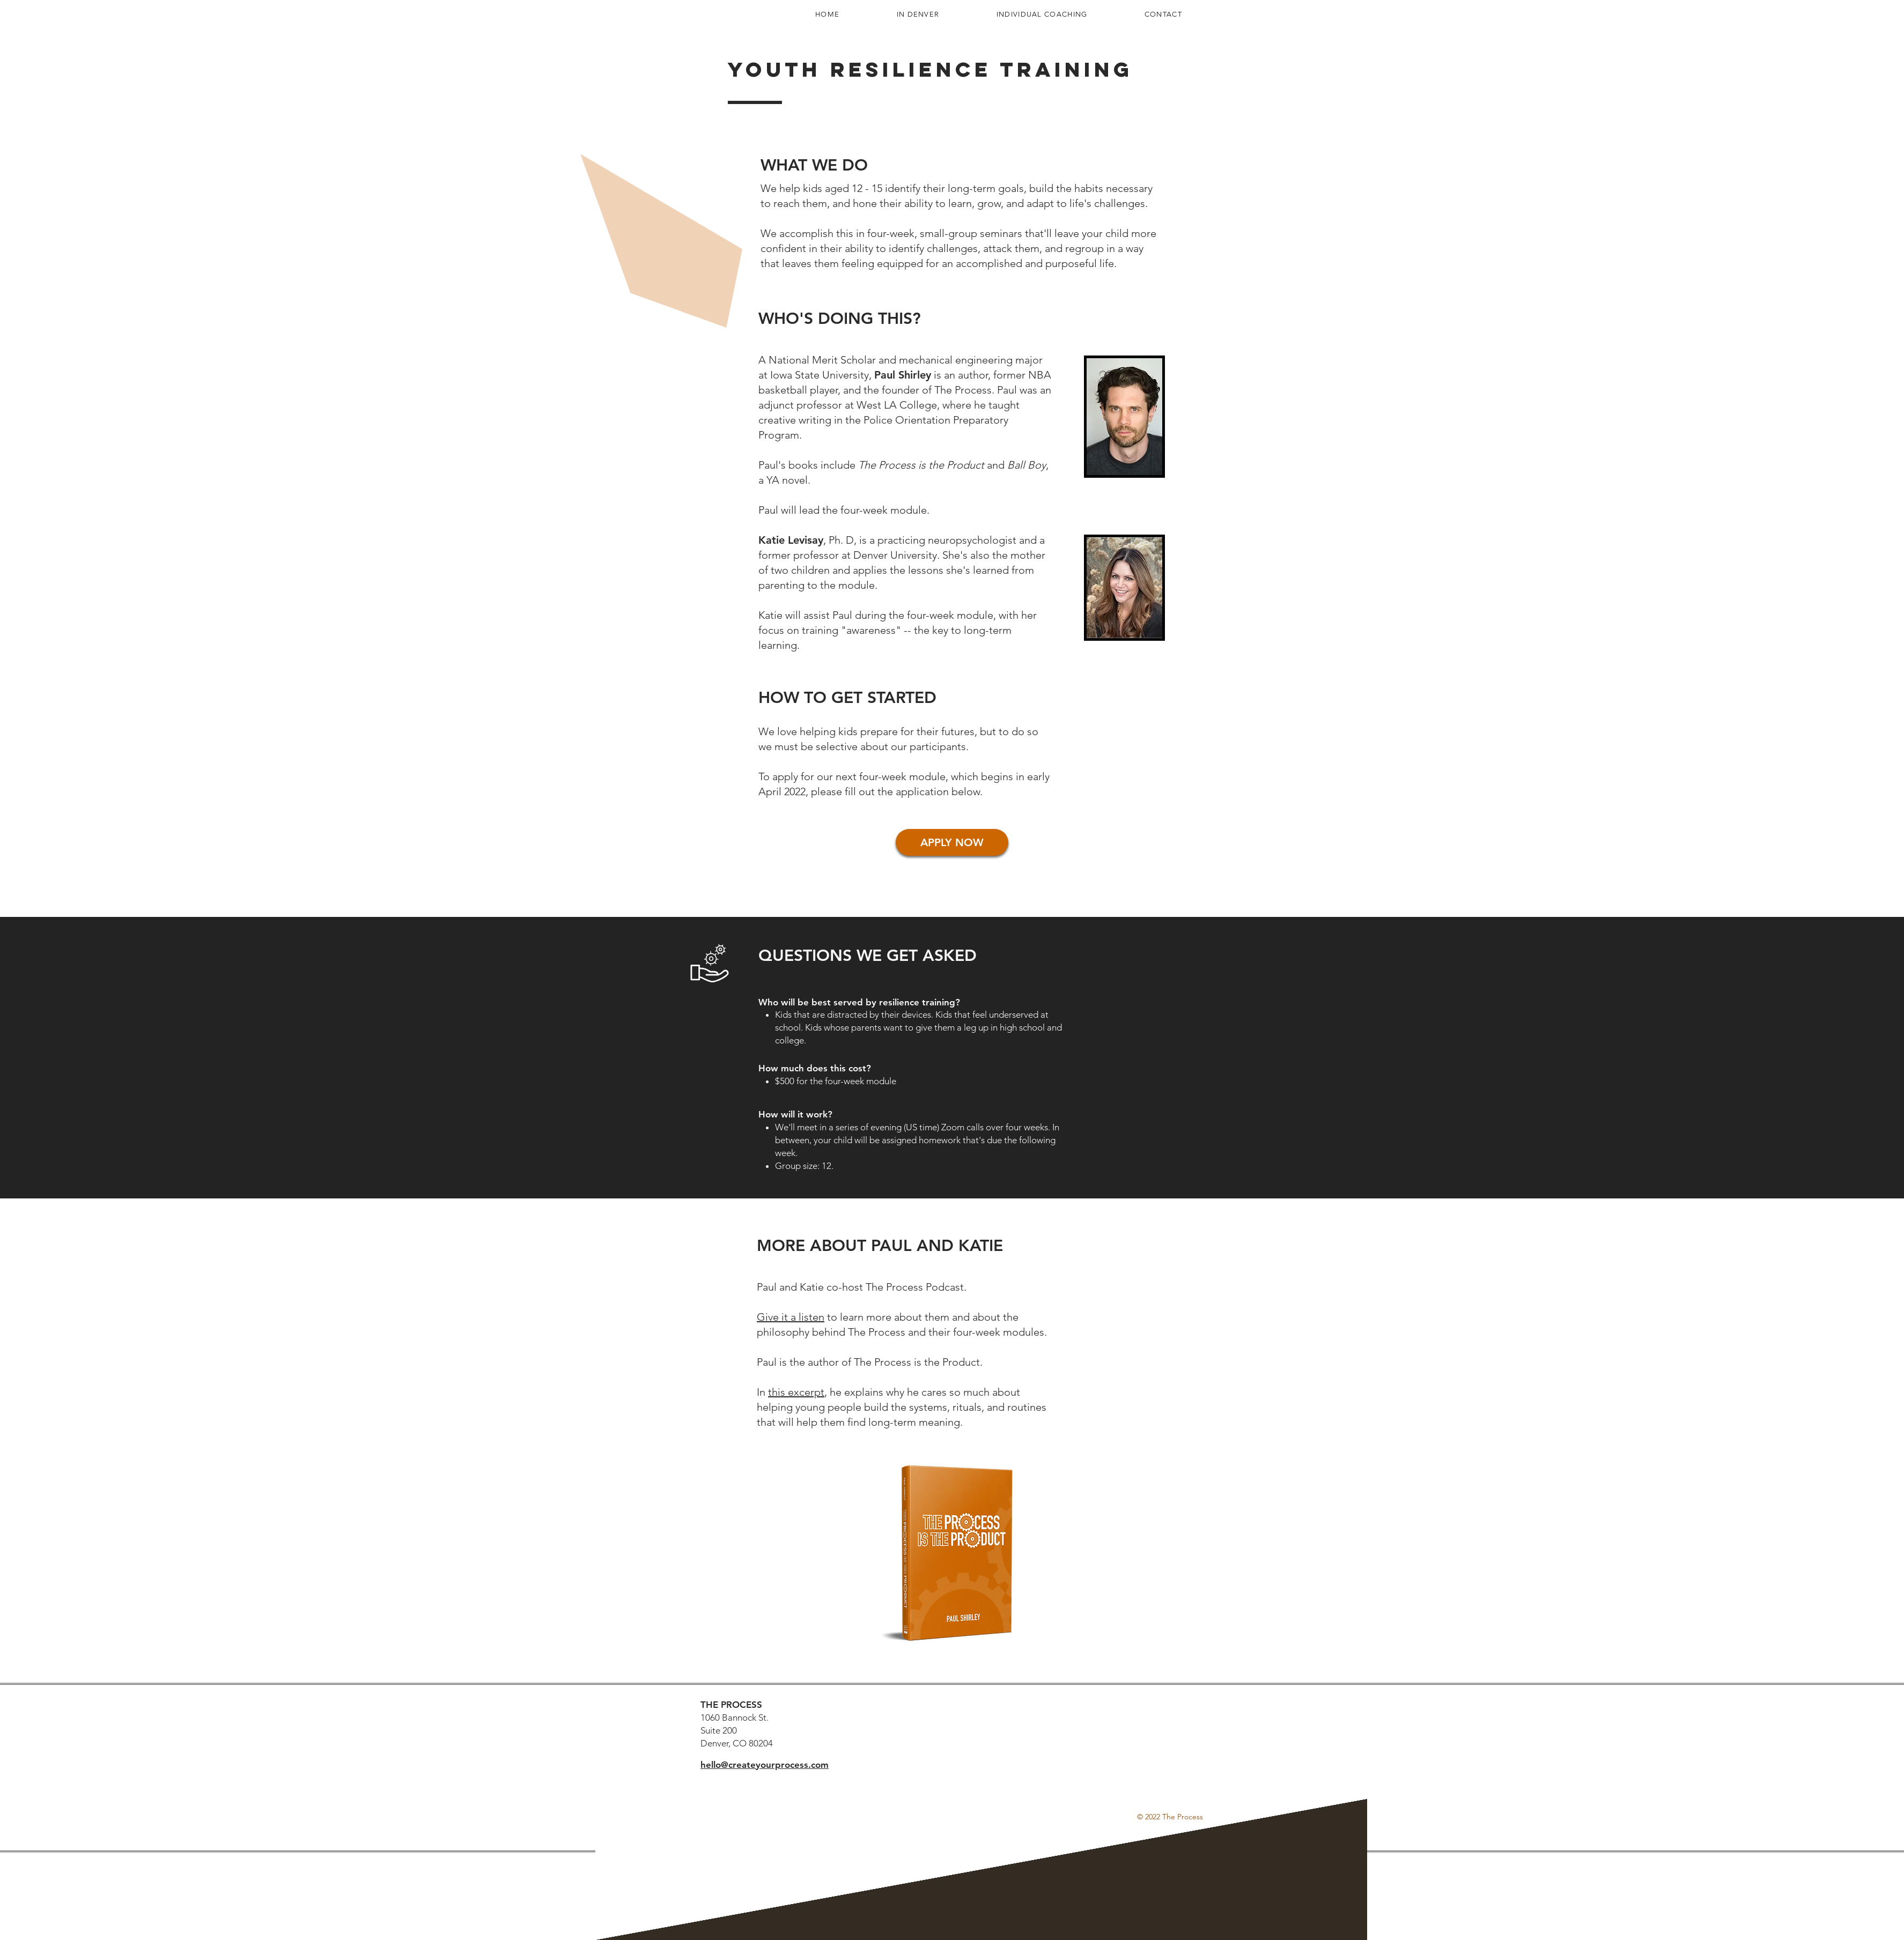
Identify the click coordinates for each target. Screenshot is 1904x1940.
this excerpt (796, 1392)
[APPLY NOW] (952, 842)
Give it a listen (790, 1316)
